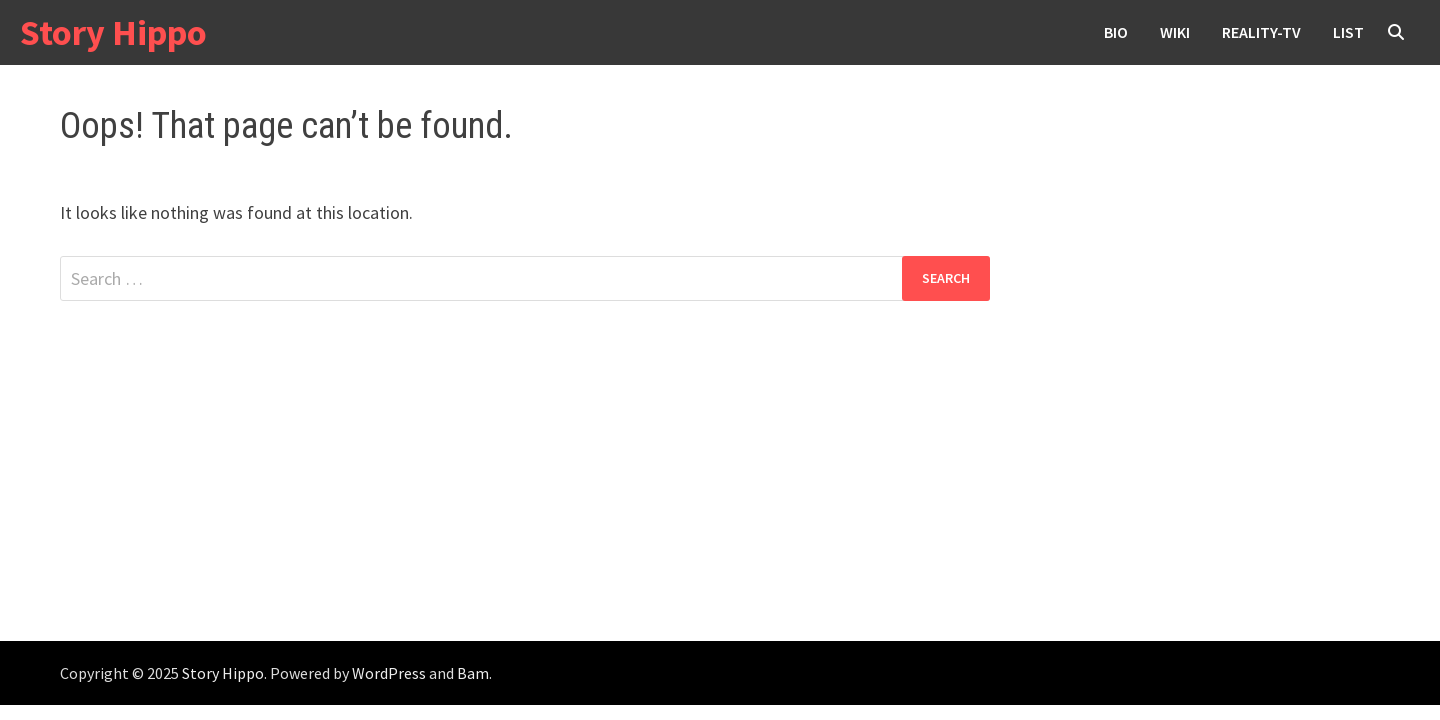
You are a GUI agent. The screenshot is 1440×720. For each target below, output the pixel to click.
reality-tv (1261, 32)
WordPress (389, 673)
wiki (1175, 32)
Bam (473, 673)
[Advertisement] (720, 491)
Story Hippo (113, 32)
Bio (1116, 32)
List (1348, 32)
